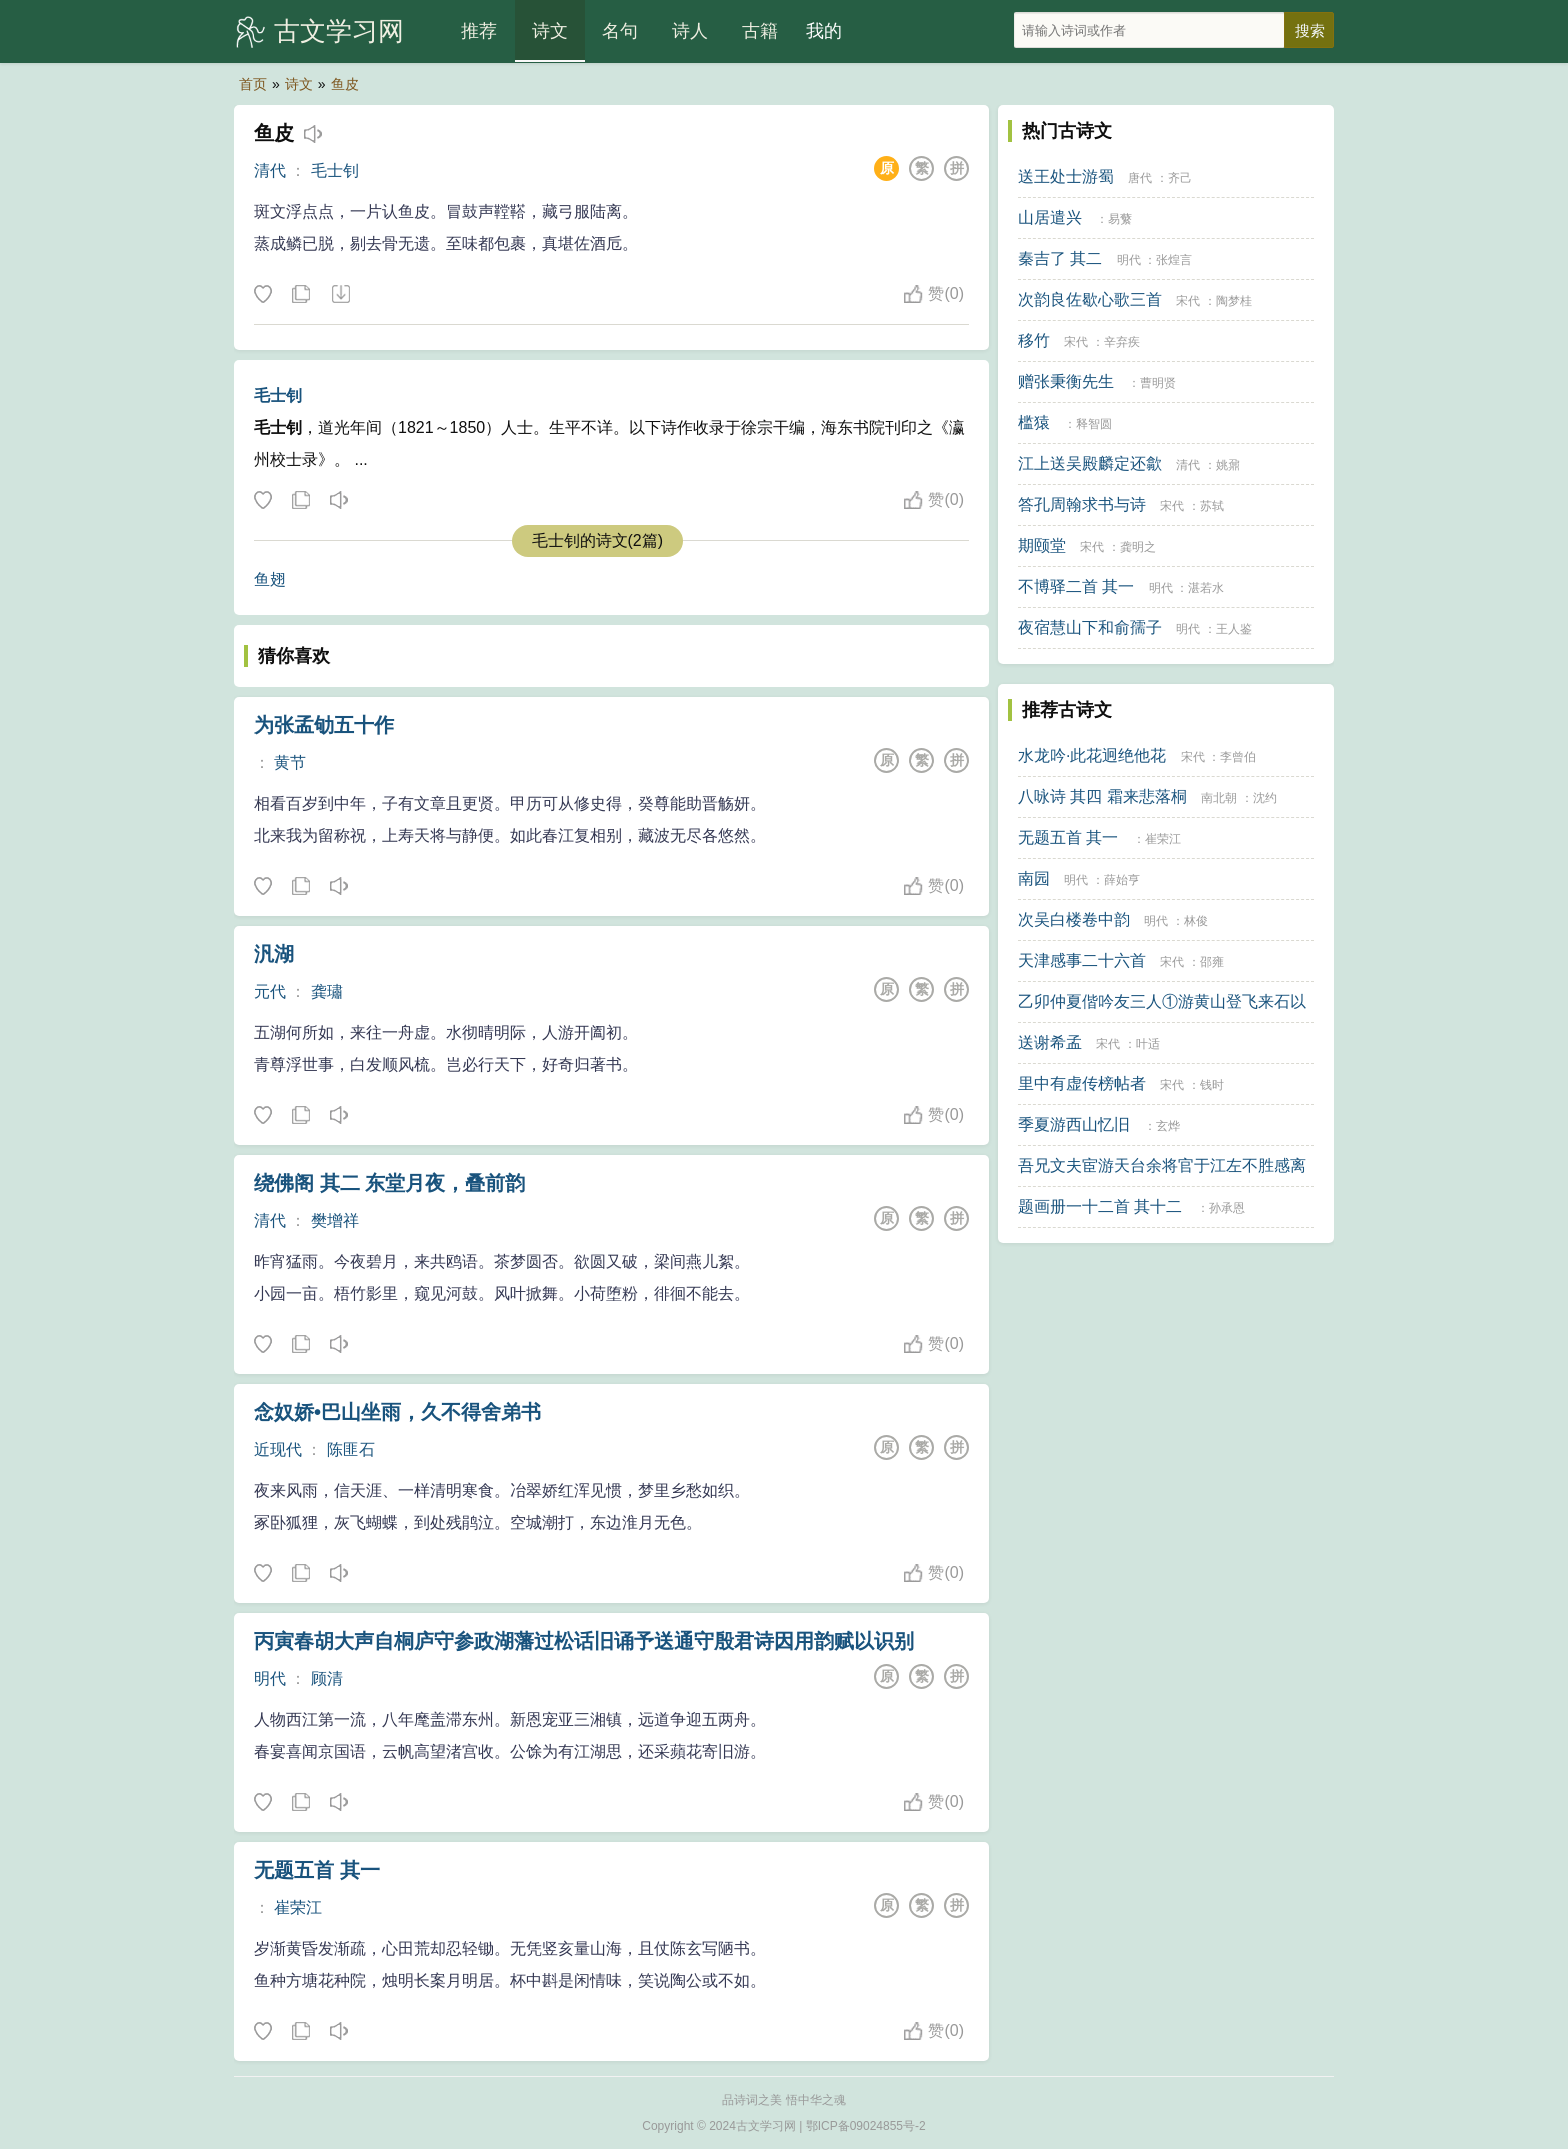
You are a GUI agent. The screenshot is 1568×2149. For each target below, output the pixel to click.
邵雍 (1212, 962)
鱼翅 (270, 579)
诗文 (550, 31)
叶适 (1148, 1044)
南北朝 (1219, 798)
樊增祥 (335, 1220)
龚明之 (1138, 547)
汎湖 (274, 954)
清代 (270, 170)
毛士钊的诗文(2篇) (598, 540)
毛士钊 (335, 170)
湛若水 (1206, 588)
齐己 (1180, 178)
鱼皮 (345, 84)
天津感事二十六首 (1082, 960)
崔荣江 (298, 1907)
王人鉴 (1234, 629)
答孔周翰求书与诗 (1082, 504)
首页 (253, 84)
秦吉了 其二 (1060, 258)
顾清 (327, 1678)
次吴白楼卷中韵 (1074, 919)
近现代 (278, 1449)
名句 (620, 31)
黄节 (290, 762)
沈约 (1265, 798)
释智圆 (1094, 424)
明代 (270, 1678)
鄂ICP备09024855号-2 (866, 2126)
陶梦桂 (1234, 301)
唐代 (1140, 178)
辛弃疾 (1122, 342)
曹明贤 (1158, 383)
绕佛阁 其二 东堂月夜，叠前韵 (389, 1183)
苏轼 (1212, 506)
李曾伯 (1238, 757)
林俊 (1196, 921)
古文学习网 (339, 31)
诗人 (690, 31)
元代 (270, 991)
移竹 (1034, 340)
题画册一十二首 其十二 (1100, 1206)
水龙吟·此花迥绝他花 (1092, 755)
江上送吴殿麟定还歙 (1090, 463)
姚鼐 (1228, 465)
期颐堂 (1042, 545)
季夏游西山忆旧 (1074, 1124)
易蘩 (1120, 219)
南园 (1034, 878)
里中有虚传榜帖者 (1082, 1083)
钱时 (1212, 1085)
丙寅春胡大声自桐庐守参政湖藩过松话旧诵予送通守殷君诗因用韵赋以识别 (584, 1641)
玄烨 (1168, 1126)
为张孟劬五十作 (324, 725)
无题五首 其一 (317, 1870)
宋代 (1188, 301)
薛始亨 (1122, 880)
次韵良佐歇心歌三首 (1090, 299)
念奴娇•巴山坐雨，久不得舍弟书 (397, 1412)
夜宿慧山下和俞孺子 (1090, 627)
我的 (824, 31)
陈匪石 (351, 1449)
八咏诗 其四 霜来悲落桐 (1102, 796)
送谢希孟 (1050, 1042)
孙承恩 (1227, 1208)
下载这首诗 (340, 295)
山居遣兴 (1050, 217)
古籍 (760, 31)
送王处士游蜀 (1066, 176)
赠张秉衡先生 (1066, 381)
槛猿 (1034, 422)
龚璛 (327, 991)
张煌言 (1174, 260)
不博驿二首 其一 (1076, 586)
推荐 (479, 31)
